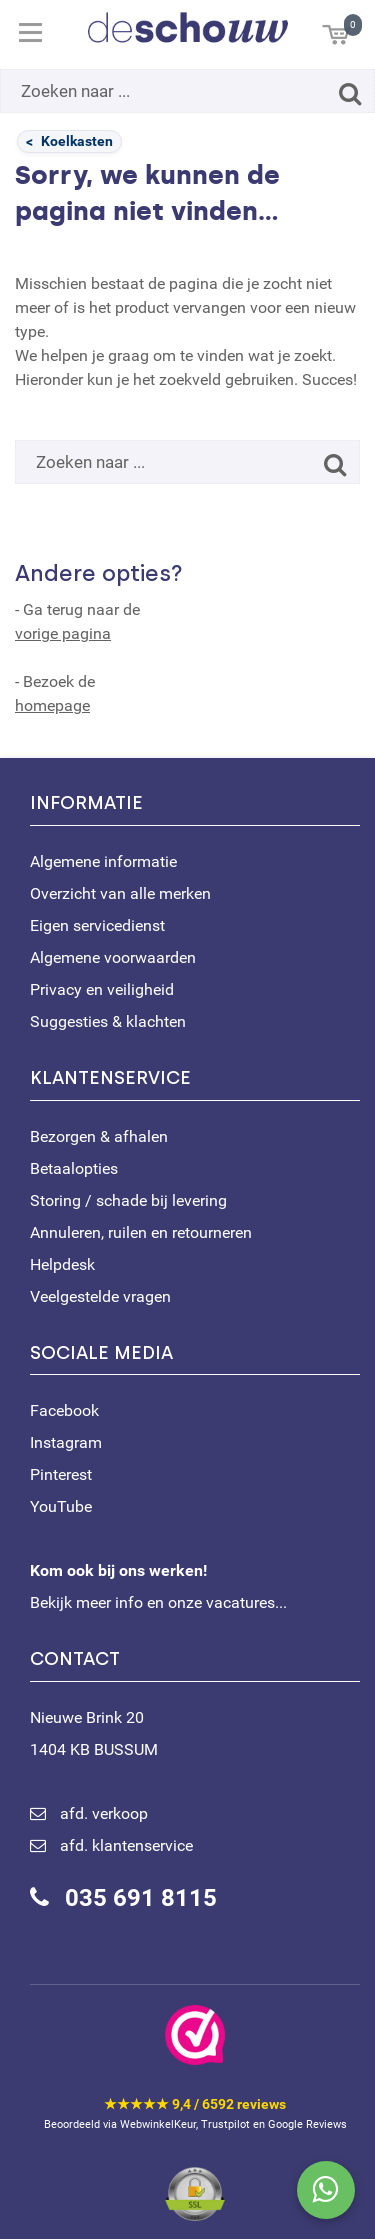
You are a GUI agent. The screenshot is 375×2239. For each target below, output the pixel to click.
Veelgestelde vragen (100, 1296)
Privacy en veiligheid (102, 989)
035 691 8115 (141, 1898)
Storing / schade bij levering (128, 1200)
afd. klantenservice (126, 1845)
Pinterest (61, 1474)
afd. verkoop (104, 1813)
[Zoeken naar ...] (187, 91)
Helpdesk (62, 1264)
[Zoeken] (350, 93)
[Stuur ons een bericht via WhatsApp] (326, 2190)
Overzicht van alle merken (120, 893)
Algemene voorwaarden (113, 957)
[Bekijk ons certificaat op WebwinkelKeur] (195, 2035)
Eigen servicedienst (97, 925)
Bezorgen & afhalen (99, 1136)
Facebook (64, 1410)
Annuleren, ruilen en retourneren (141, 1232)
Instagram (66, 1442)
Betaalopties (74, 1168)
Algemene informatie (103, 861)
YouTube (61, 1506)
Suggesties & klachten (108, 1021)
